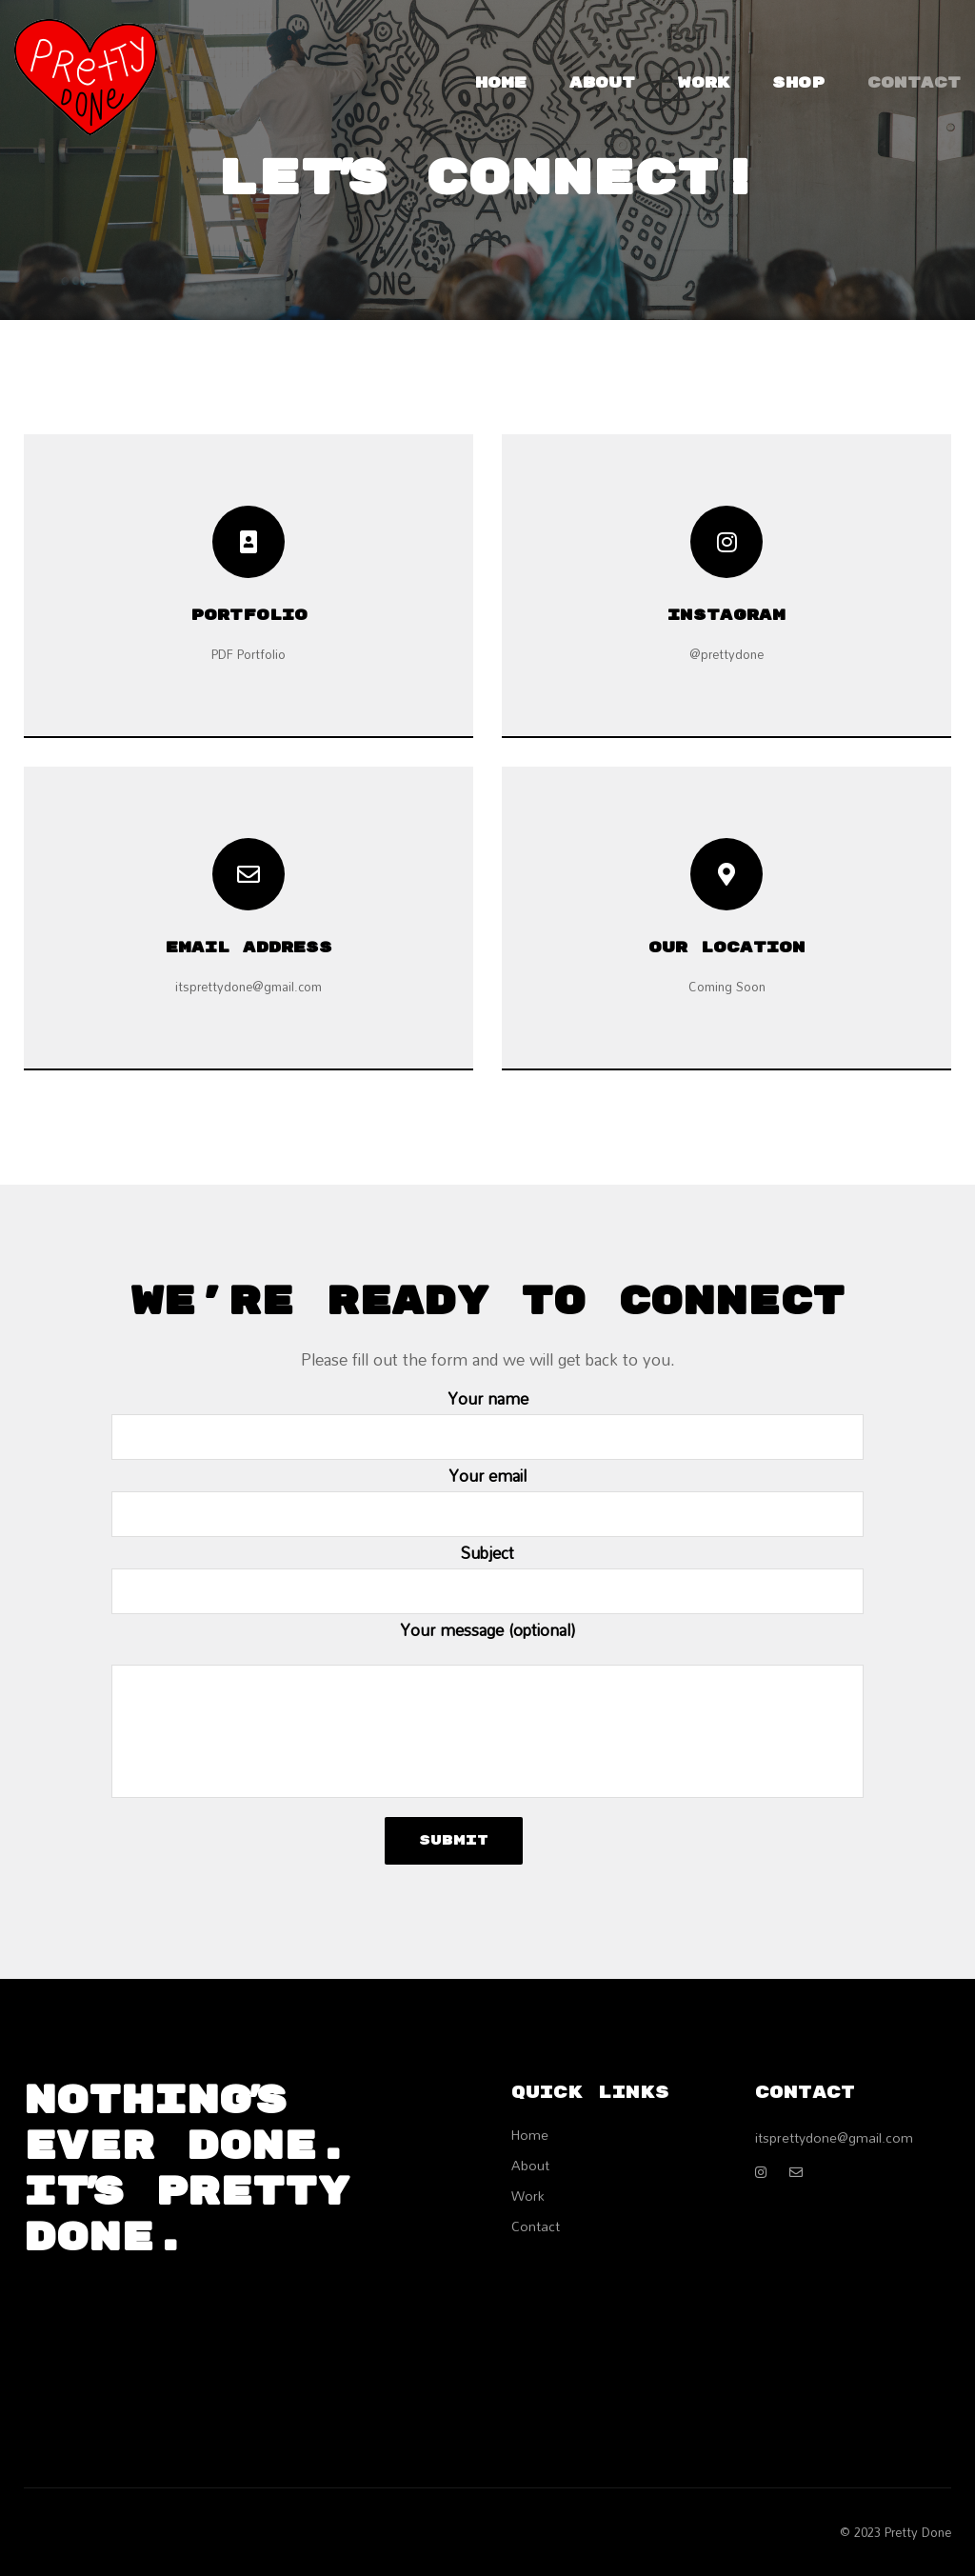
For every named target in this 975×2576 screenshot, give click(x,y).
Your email (487, 1498)
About (602, 82)
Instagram (726, 615)
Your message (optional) (487, 1706)
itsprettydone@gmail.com (834, 2137)
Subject (487, 1575)
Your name (487, 1421)
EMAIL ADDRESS (249, 947)
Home (501, 82)
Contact (914, 82)
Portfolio (249, 615)
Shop (798, 82)
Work (703, 82)
